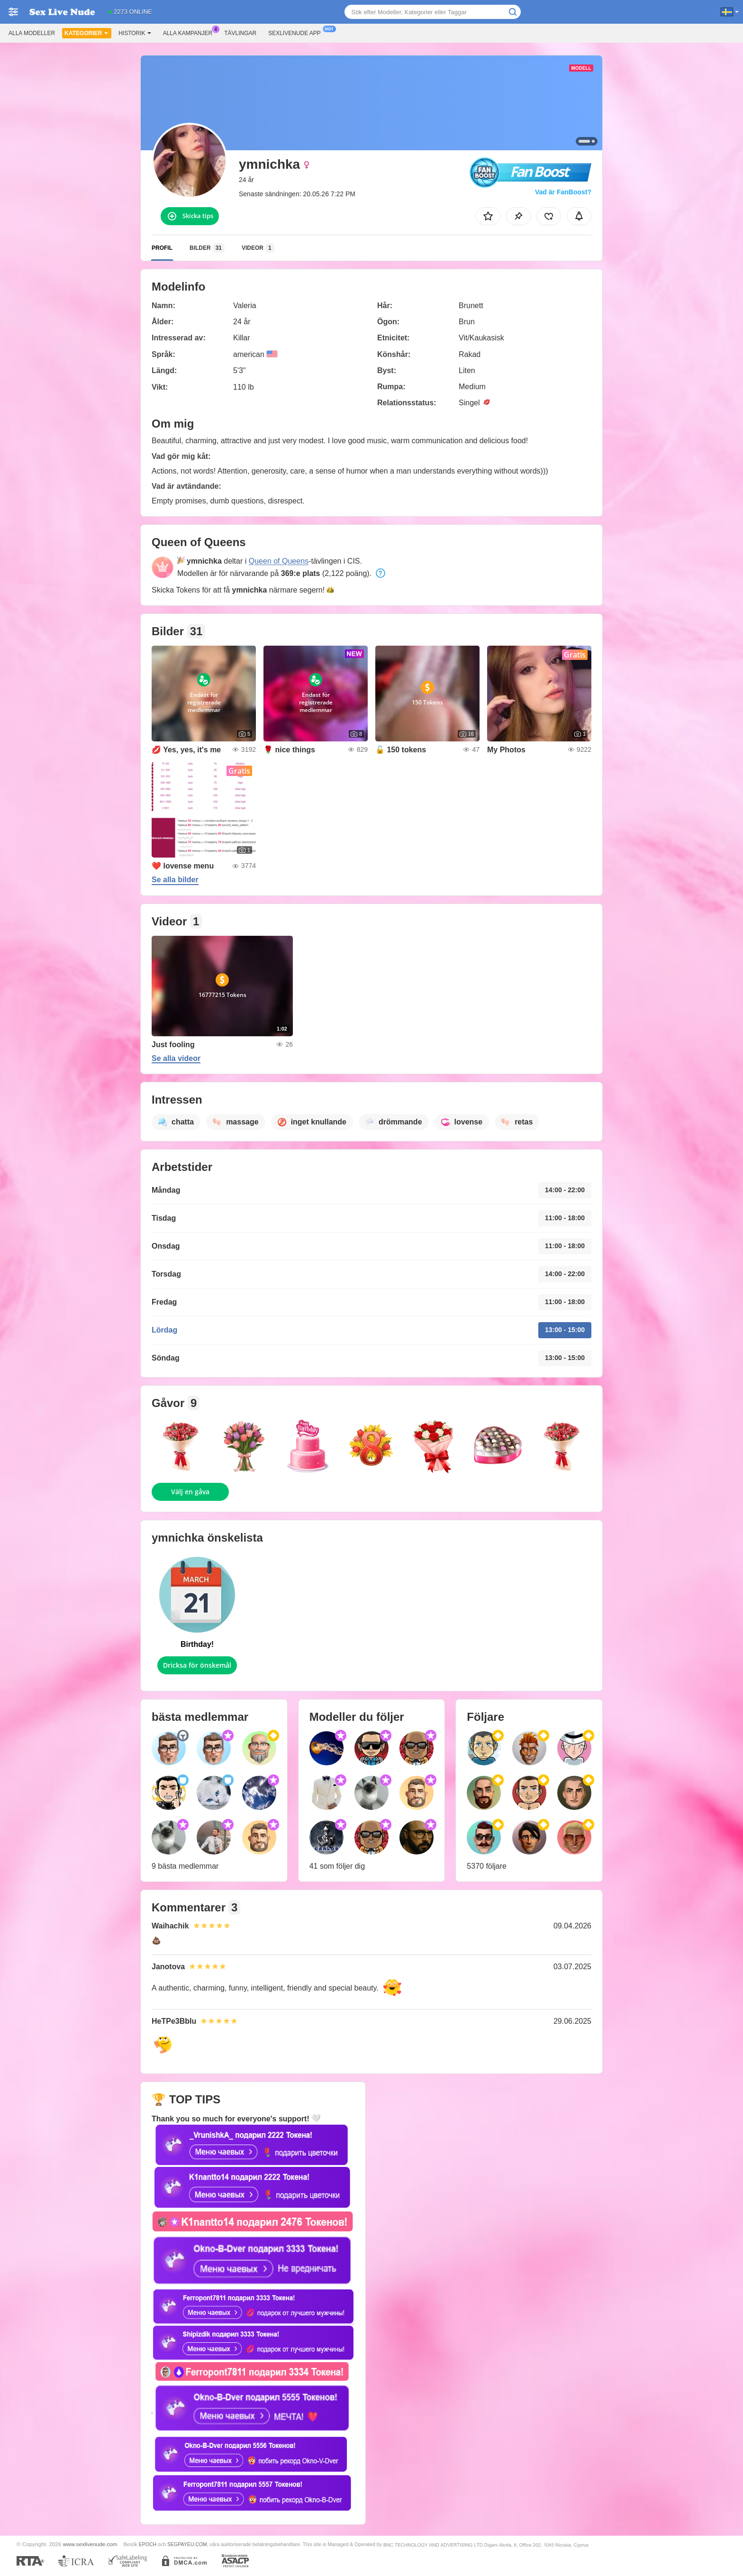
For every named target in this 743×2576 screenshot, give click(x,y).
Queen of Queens (278, 561)
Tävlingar (240, 33)
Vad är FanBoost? (563, 192)
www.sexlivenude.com (90, 2544)
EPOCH (147, 2544)
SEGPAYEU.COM (187, 2544)
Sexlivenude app (297, 32)
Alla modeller (32, 33)
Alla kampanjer (190, 32)
